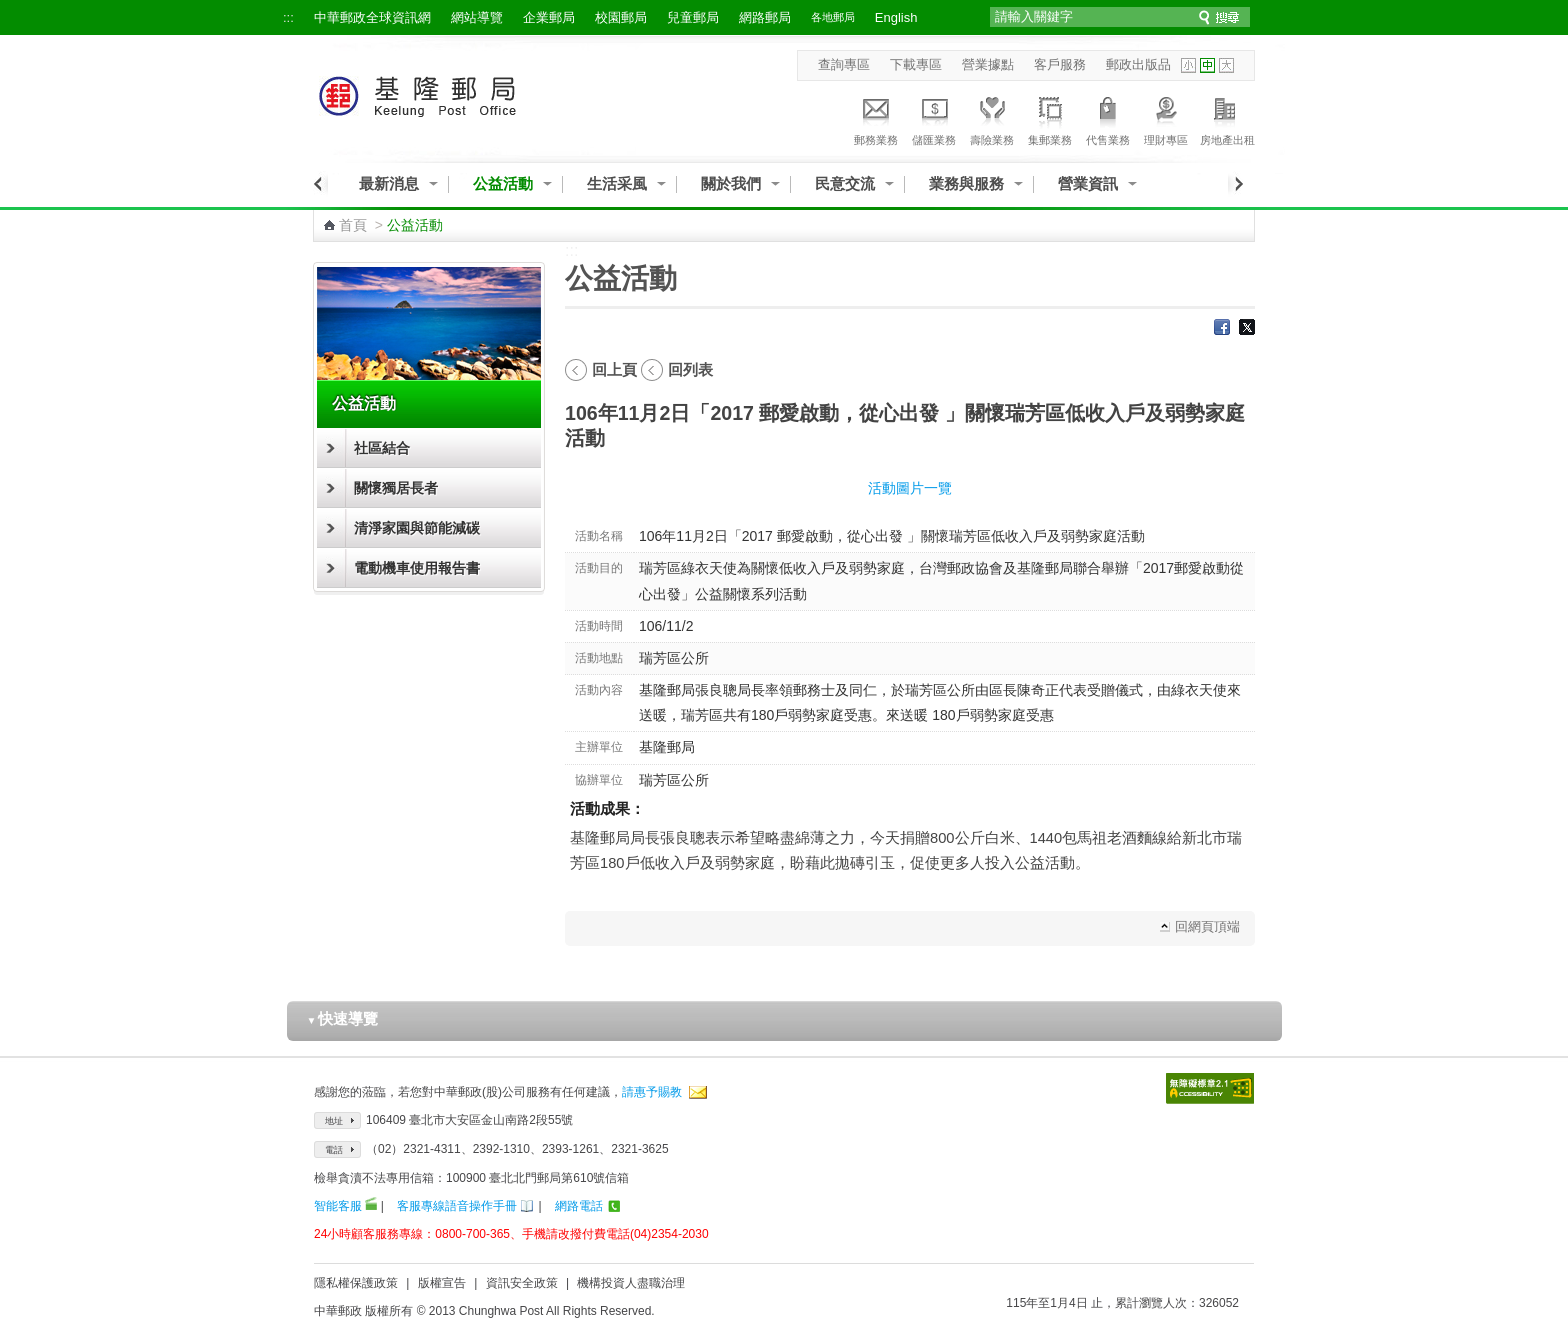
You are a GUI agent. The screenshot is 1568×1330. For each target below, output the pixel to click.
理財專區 (1166, 118)
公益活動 (503, 183)
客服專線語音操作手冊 (457, 1206)
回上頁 (614, 369)
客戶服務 (1060, 64)
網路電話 (579, 1206)
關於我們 (731, 183)
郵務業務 (876, 118)
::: (288, 17)
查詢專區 (844, 64)
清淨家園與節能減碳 (417, 528)
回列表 (690, 369)
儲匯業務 (934, 118)
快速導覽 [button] (343, 1018)
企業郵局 (549, 17)
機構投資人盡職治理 (631, 1283)
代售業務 (1108, 118)
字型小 (1188, 65)
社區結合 (382, 448)
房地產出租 (1227, 118)
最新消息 (389, 183)
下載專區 (916, 64)
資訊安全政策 (522, 1283)
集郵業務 (1050, 118)
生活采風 (617, 183)
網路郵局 (765, 17)
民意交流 (845, 183)
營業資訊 (1088, 183)
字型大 (1226, 65)
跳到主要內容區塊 (10, 10)
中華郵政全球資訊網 (372, 17)
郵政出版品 (1138, 64)
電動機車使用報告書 (417, 568)
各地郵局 (833, 17)
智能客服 (338, 1206)
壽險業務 (992, 118)
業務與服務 (966, 183)
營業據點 (988, 64)
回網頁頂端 (1207, 926)
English (896, 17)
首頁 (353, 225)
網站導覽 (477, 17)
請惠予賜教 (652, 1092)
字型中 (1207, 65)
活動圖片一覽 (910, 488)
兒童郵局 (693, 17)
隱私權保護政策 (356, 1283)
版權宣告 (442, 1283)
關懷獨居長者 (396, 488)
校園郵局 (621, 17)
